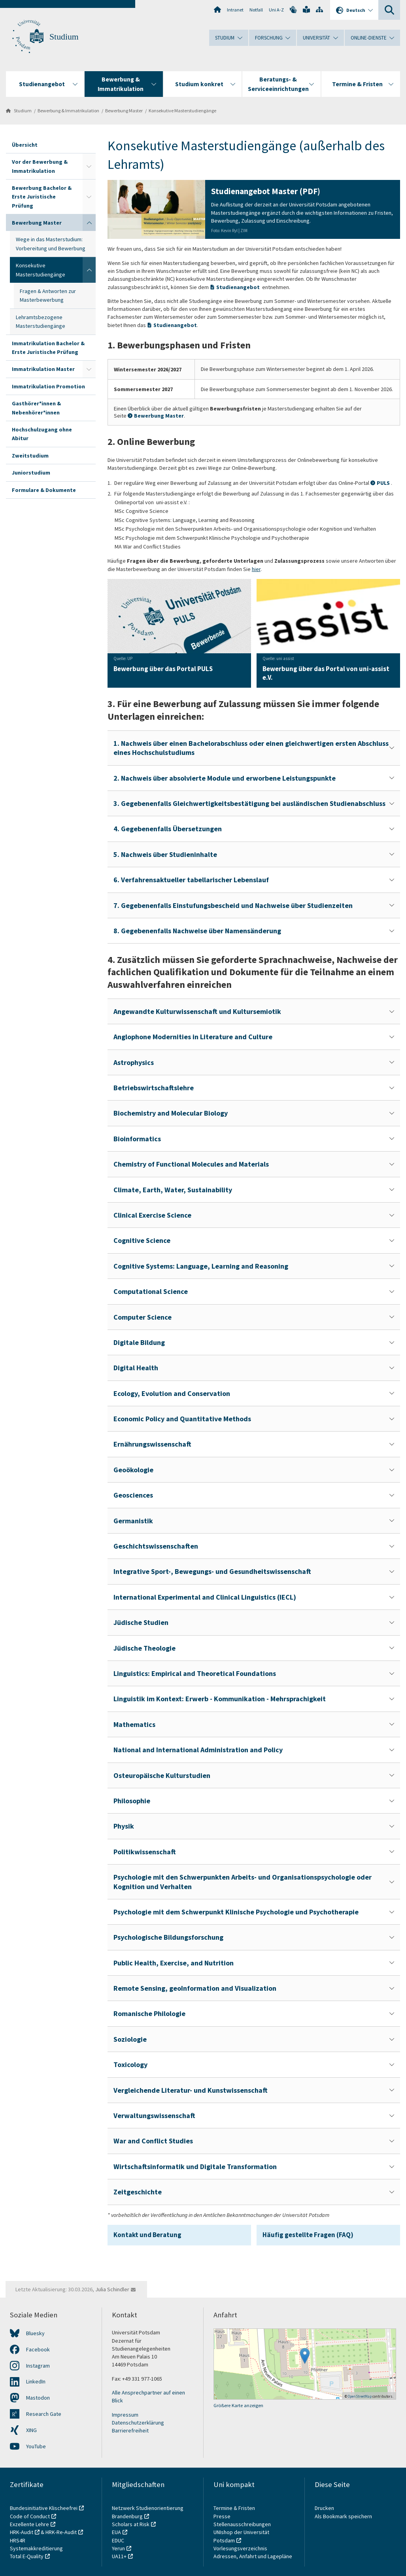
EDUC (118, 2540)
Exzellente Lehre (29, 2524)
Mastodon (38, 2397)
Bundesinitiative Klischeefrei (43, 2508)
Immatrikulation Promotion (48, 386)
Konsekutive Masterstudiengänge (182, 110)
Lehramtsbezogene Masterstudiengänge (40, 321)
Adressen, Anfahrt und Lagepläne (252, 2556)
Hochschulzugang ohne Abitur (42, 434)
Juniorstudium (31, 472)
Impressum (125, 2414)
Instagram (38, 2365)
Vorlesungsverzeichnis (240, 2548)
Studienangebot (238, 287)
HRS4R (17, 2540)
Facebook (38, 2349)
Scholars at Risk (130, 2524)
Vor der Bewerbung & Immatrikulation (40, 166)
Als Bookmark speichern (343, 2516)
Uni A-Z (276, 10)
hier (256, 569)
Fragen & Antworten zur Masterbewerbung (48, 295)
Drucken (324, 2508)
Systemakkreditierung (36, 2548)
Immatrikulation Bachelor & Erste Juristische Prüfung (48, 348)
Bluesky (35, 2333)
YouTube (36, 2446)
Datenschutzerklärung (138, 2422)
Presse (222, 2516)
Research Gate (43, 2413)
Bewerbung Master (124, 110)
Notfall (256, 10)
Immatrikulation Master (43, 369)
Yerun (118, 2548)
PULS (384, 482)
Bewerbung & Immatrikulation (68, 110)
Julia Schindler (112, 2289)
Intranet (235, 10)
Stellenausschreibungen (242, 2524)
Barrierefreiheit (130, 2430)
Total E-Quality (26, 2556)
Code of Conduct (30, 2516)
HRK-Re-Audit (61, 2532)
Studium (64, 37)
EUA (116, 2532)
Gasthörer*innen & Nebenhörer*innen (36, 408)
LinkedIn (35, 2381)
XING (31, 2430)
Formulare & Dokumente (44, 490)
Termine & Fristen (234, 2508)
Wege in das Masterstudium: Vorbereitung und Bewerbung (50, 244)
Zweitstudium (30, 455)
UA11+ (119, 2556)
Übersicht (25, 144)
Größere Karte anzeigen (238, 2405)
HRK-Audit (21, 2532)
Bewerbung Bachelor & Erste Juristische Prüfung (42, 196)
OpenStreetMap (360, 2396)
